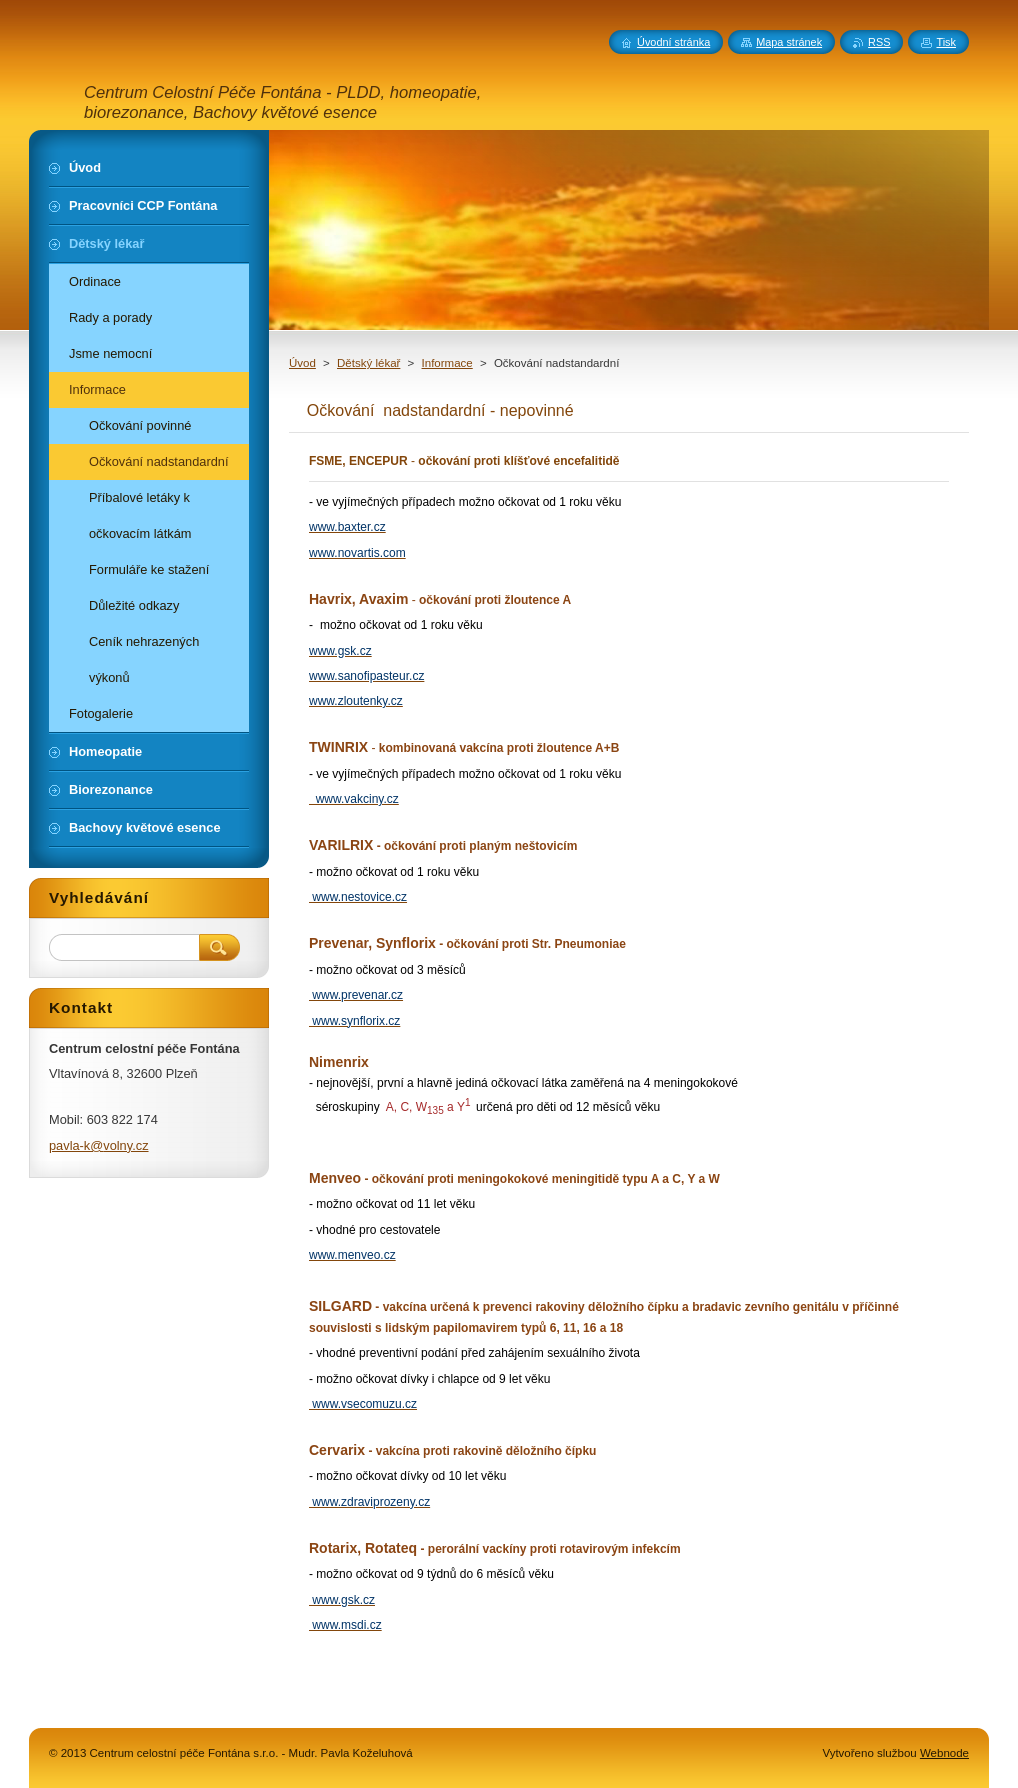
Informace (447, 363)
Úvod (302, 363)
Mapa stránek (789, 42)
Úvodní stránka (673, 42)
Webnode (944, 1753)
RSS (879, 42)
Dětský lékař (368, 363)
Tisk (946, 42)
